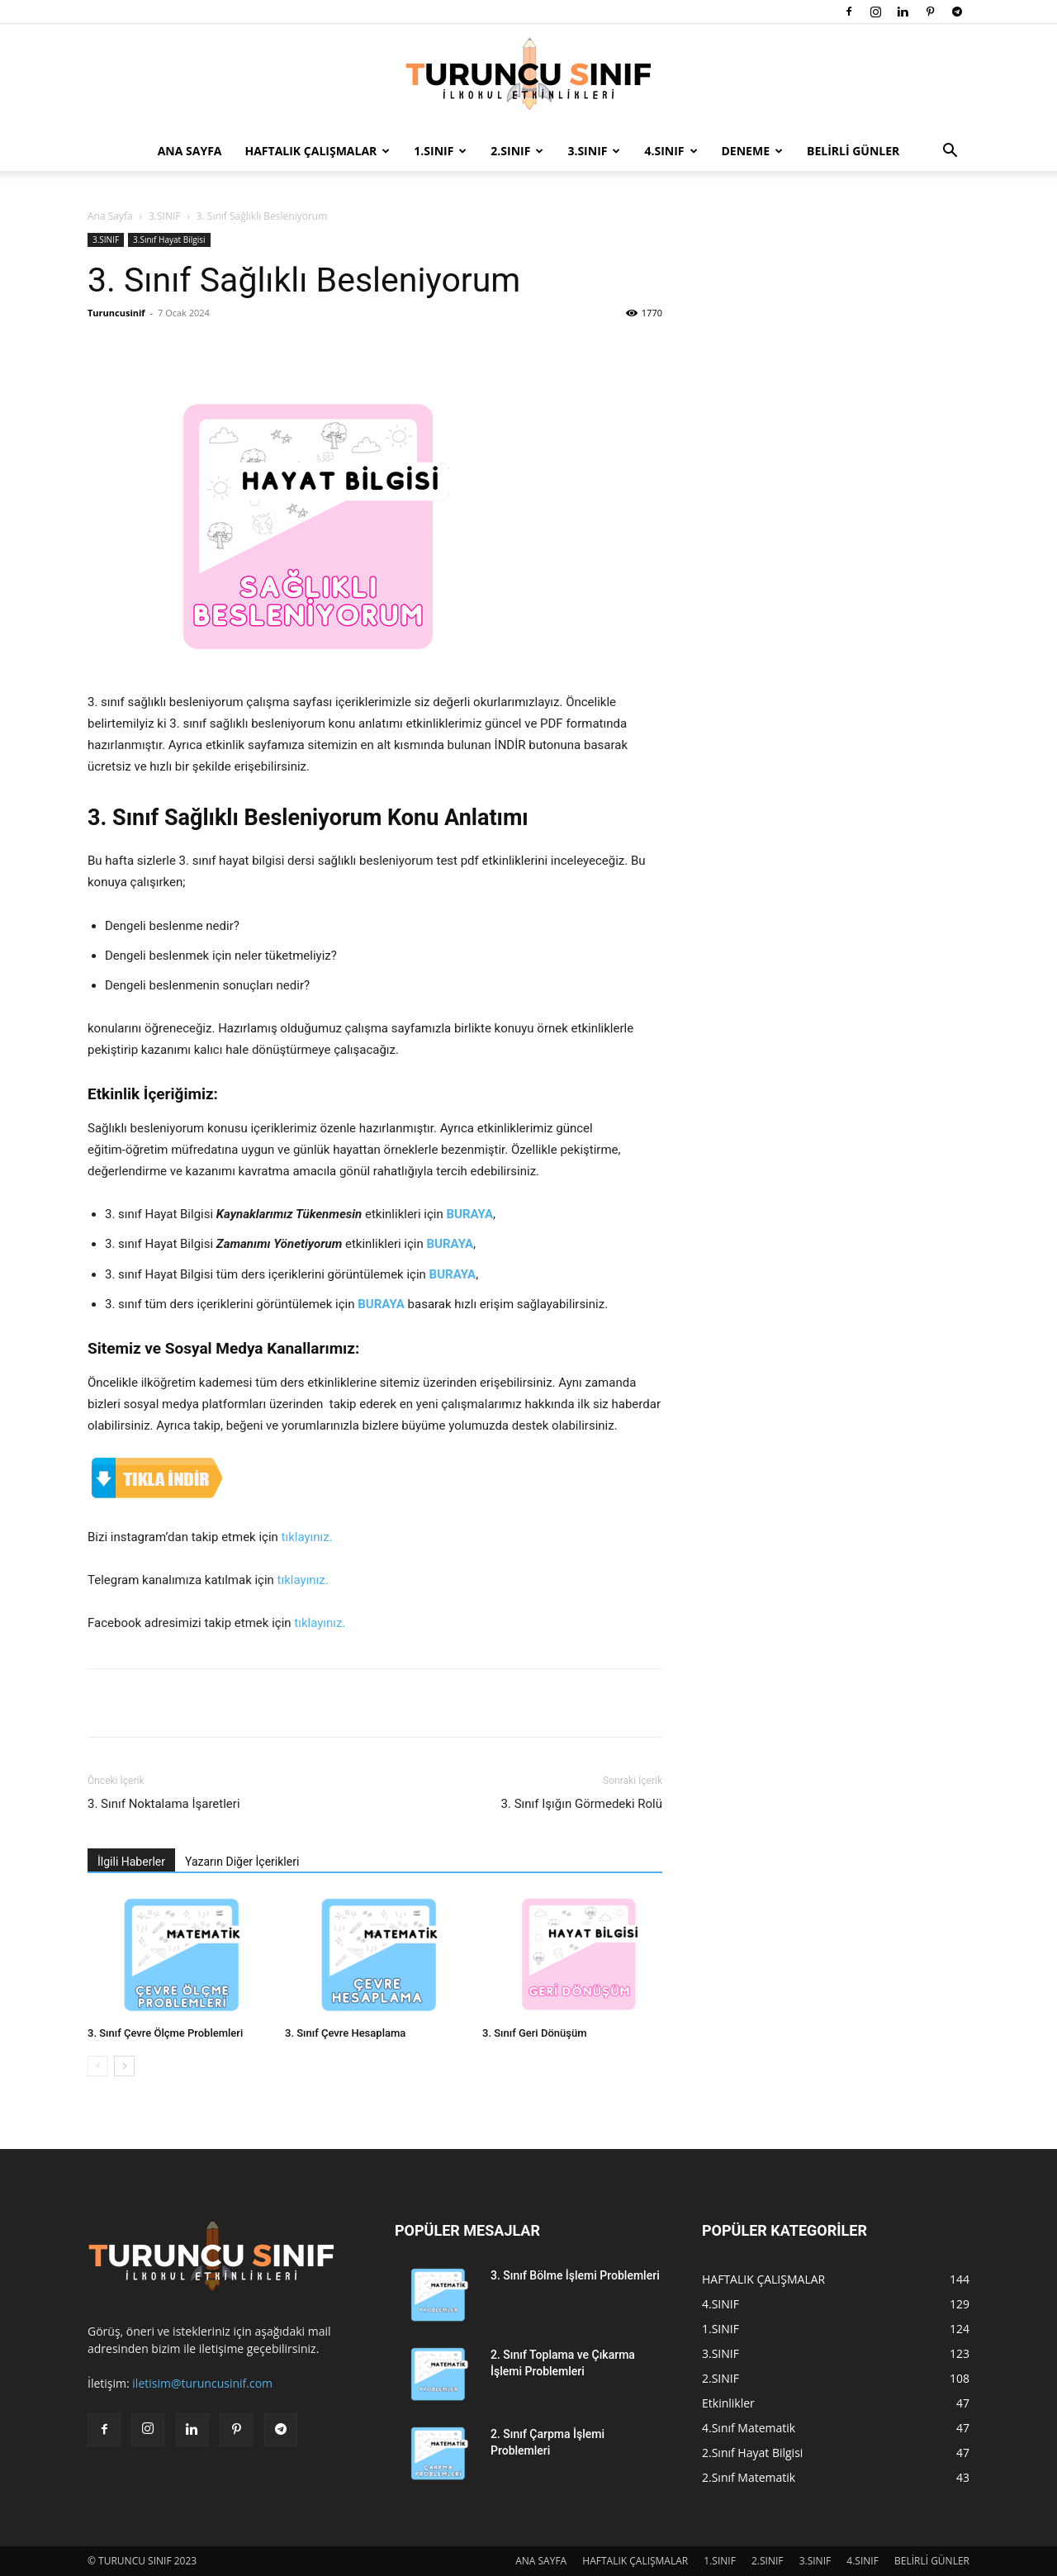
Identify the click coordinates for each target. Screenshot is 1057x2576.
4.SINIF (670, 151)
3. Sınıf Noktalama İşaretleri (164, 1803)
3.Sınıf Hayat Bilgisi (169, 239)
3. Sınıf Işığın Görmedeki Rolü (581, 1803)
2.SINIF (517, 151)
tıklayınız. (307, 1537)
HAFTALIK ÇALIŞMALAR (318, 151)
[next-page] (124, 2066)
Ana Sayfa (110, 216)
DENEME (752, 151)
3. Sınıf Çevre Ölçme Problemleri (165, 2033)
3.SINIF (593, 151)
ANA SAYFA (190, 151)
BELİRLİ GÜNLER (853, 151)
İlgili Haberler (131, 1861)
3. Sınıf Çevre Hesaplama (345, 2033)
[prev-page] (98, 2066)
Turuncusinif (116, 312)
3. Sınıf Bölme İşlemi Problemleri (575, 2275)
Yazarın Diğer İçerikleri (242, 1861)
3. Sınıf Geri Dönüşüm (534, 2033)
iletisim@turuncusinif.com (202, 2383)
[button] (949, 152)
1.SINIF (440, 151)
